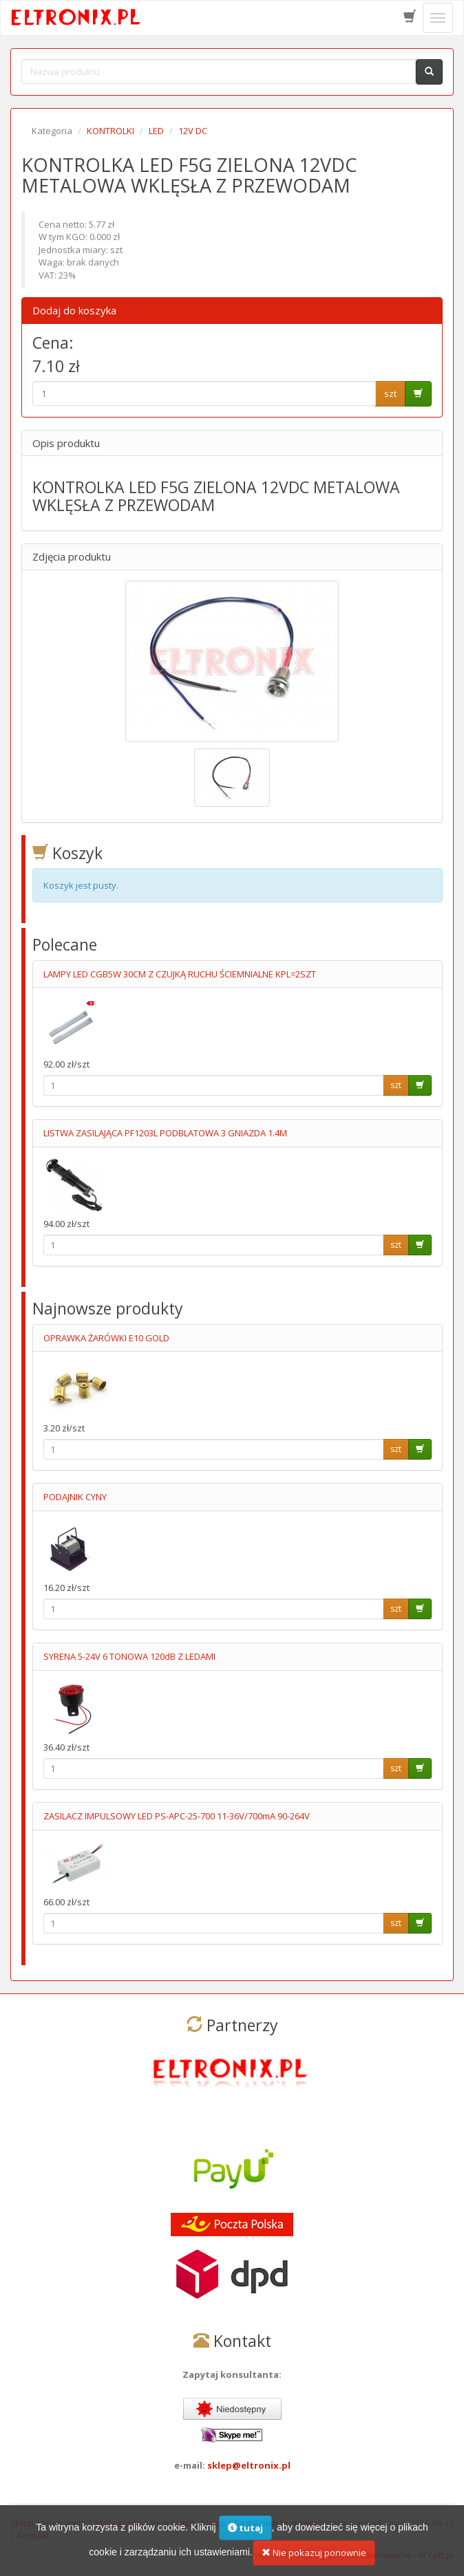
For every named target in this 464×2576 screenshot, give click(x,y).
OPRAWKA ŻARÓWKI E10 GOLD (106, 1338)
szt (390, 393)
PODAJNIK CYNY (75, 1497)
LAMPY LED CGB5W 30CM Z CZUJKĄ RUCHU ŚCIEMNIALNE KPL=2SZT (179, 974)
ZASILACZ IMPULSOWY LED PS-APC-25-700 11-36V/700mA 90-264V (176, 1816)
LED (156, 131)
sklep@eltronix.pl (249, 2465)
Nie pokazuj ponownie (314, 2562)
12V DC (192, 131)
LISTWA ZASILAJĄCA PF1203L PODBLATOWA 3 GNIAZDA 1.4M (165, 1133)
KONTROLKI (110, 131)
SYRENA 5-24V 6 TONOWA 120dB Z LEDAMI (129, 1656)
